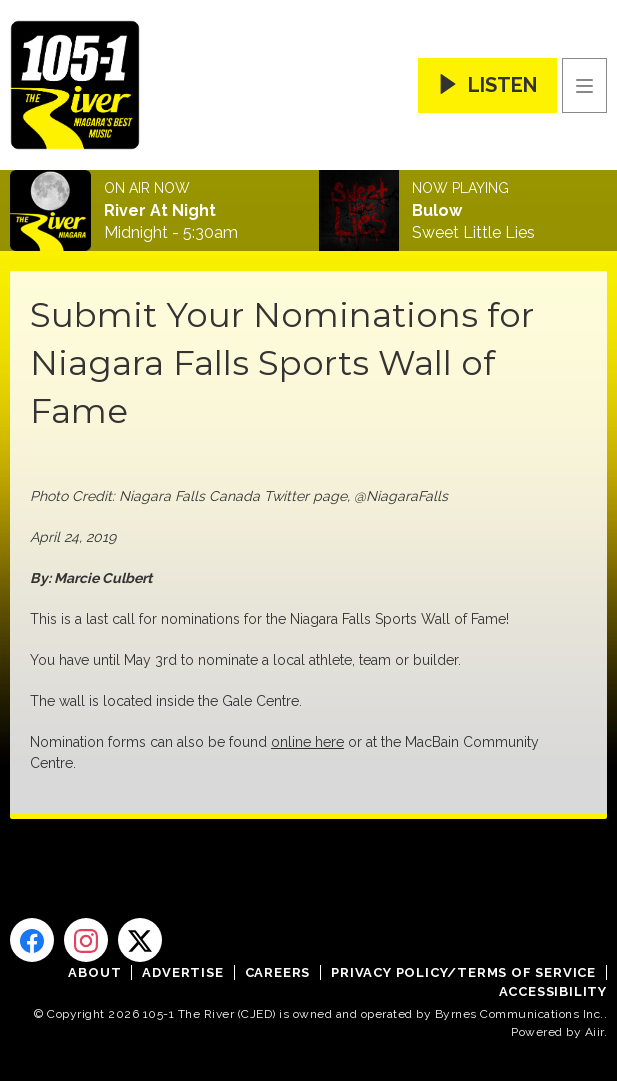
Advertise (182, 972)
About (94, 972)
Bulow (437, 211)
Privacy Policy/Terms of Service (463, 972)
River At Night (160, 211)
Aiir (594, 1032)
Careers (278, 972)
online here (307, 742)
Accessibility (553, 991)
